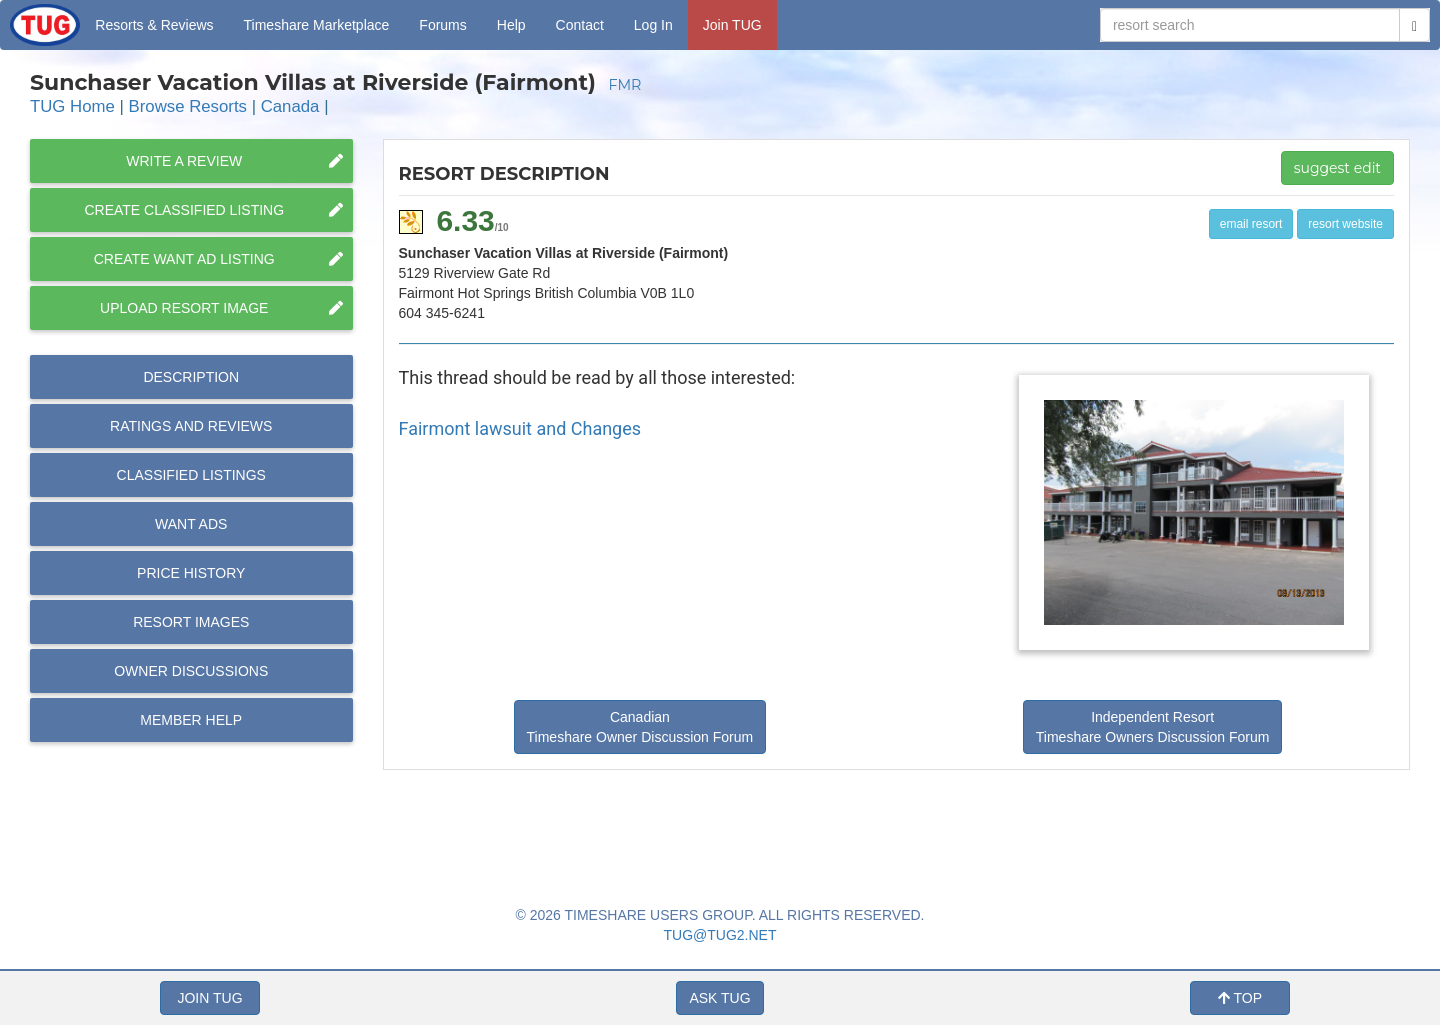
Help (511, 25)
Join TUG (732, 25)
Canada (290, 106)
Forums (442, 25)
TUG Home (72, 106)
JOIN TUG (209, 998)
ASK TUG (719, 998)
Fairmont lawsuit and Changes (520, 428)
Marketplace (317, 25)
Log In (653, 25)
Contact (580, 25)
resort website (1345, 224)
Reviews (191, 426)
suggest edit (1337, 168)
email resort (1251, 224)
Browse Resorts (188, 106)
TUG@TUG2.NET (720, 935)
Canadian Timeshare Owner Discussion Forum (640, 727)
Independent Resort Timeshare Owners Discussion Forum (1153, 727)
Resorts (154, 25)
